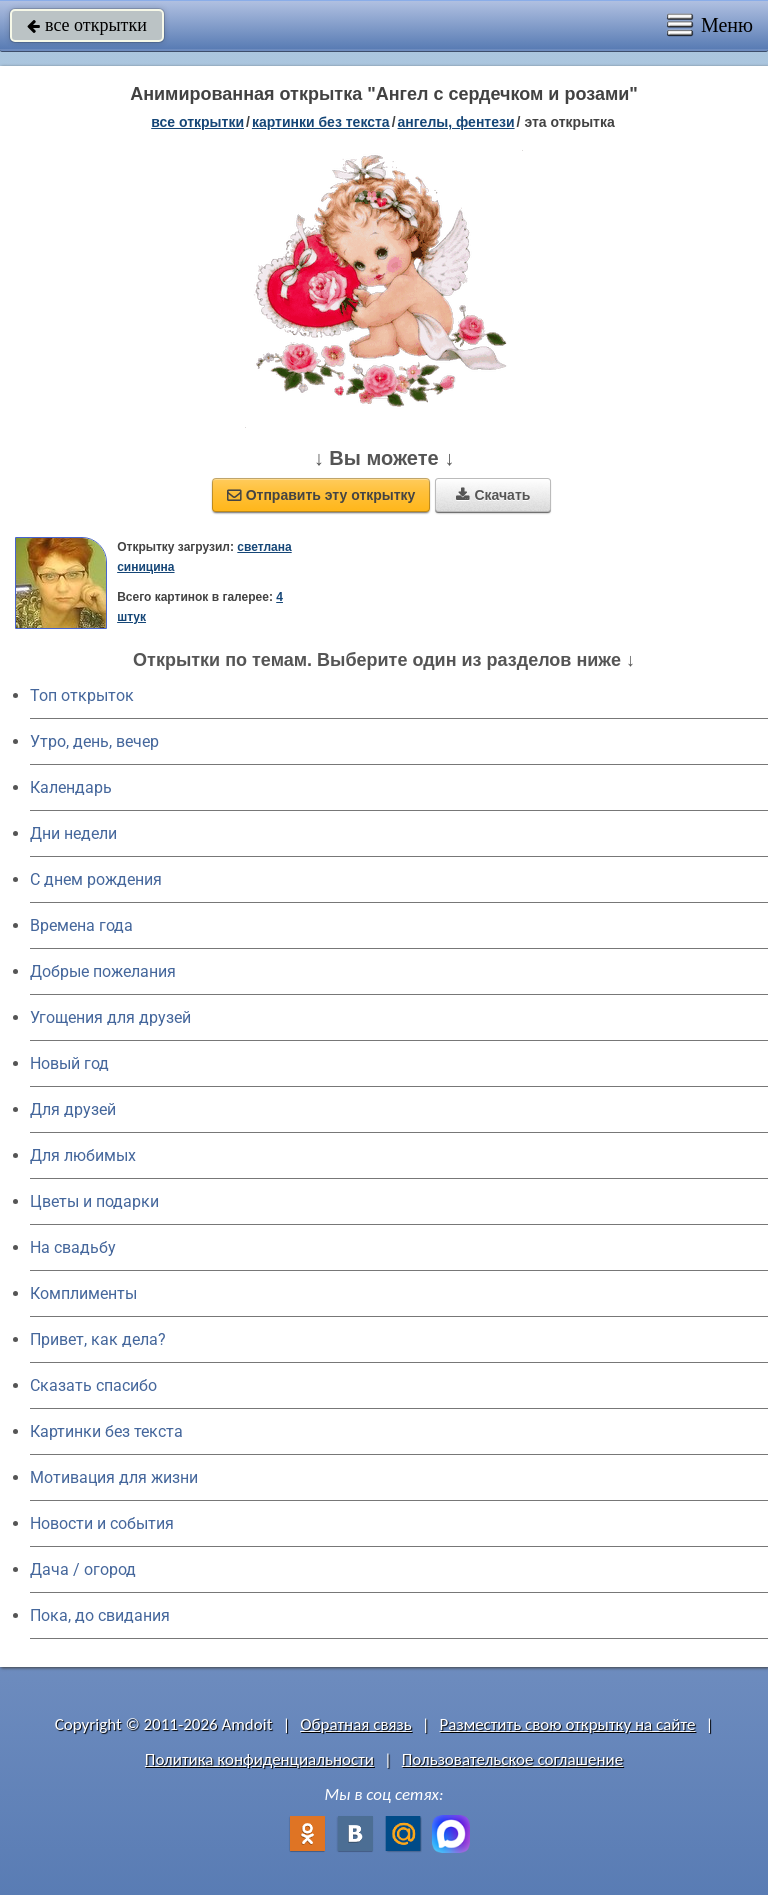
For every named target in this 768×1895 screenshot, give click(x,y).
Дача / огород (83, 1569)
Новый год (69, 1063)
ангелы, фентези (456, 122)
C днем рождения (96, 879)
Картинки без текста (106, 1431)
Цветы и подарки (94, 1201)
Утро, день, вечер (94, 741)
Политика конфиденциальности (259, 1759)
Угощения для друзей (110, 1017)
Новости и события (102, 1523)
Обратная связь (356, 1724)
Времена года (81, 925)
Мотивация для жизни (114, 1477)
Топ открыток (82, 695)
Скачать (493, 495)
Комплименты (83, 1293)
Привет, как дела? (98, 1339)
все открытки (87, 25)
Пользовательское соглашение (512, 1759)
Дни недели (73, 833)
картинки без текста (321, 122)
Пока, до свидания (100, 1615)
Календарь (71, 787)
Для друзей (73, 1109)
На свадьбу (73, 1247)
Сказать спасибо (93, 1385)
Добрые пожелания (103, 971)
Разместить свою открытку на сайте (568, 1724)
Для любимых (83, 1155)
